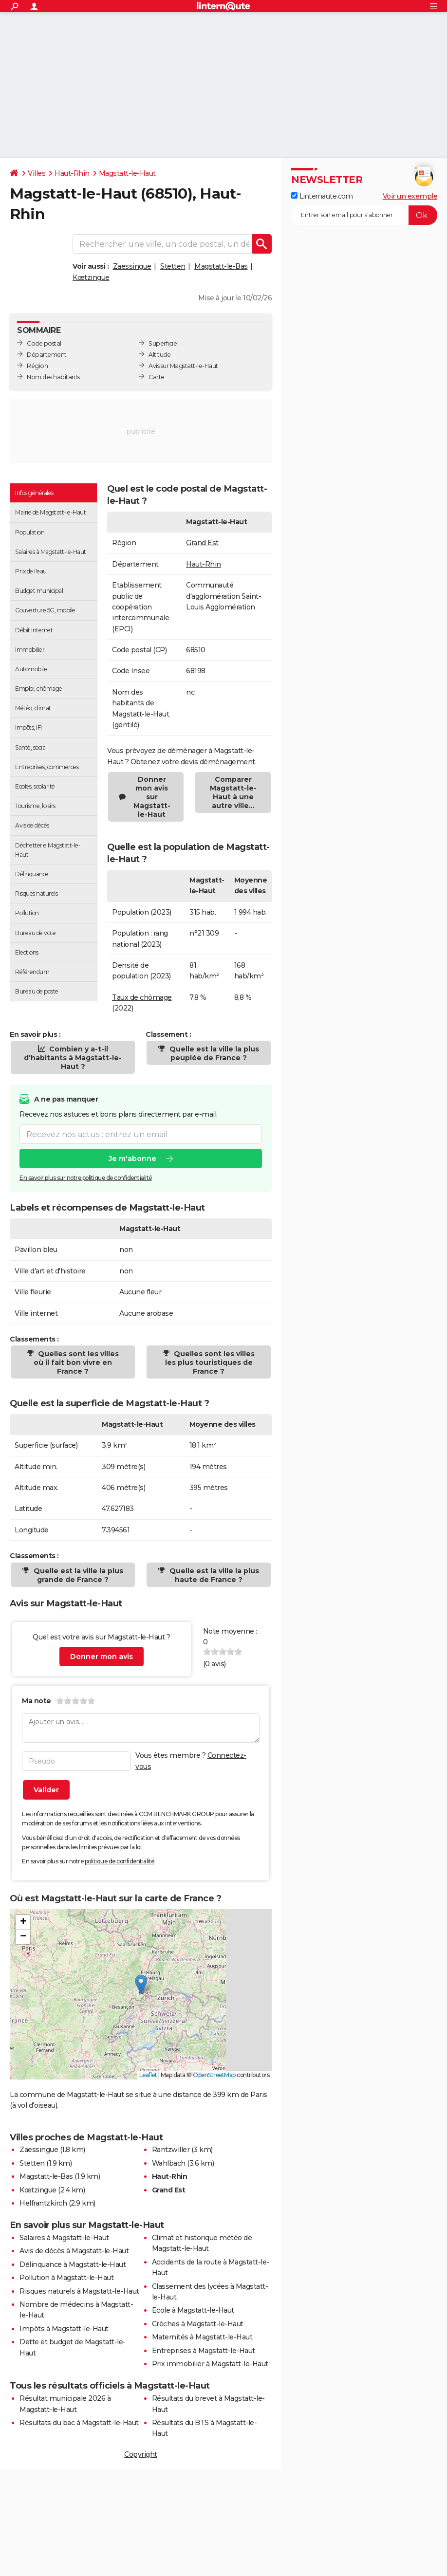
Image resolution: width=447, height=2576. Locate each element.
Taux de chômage (142, 997)
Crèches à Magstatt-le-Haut (197, 2323)
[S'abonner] (364, 215)
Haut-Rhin (72, 173)
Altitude (159, 354)
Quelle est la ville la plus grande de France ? (77, 1575)
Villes (36, 173)
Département (47, 354)
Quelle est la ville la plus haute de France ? (213, 1575)
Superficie (163, 343)
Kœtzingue (91, 277)
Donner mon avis (101, 1656)
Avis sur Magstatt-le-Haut (183, 365)
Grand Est (202, 542)
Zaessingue (132, 266)
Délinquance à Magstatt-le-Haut (72, 2264)
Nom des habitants (53, 377)
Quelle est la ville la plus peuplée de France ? (213, 1053)
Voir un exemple (410, 196)
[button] (141, 1984)
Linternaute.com (322, 196)
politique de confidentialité (119, 1861)
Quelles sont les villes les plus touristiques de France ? (210, 1362)
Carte (157, 377)
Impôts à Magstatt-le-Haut (64, 2328)
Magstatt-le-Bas (221, 266)
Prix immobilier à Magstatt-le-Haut (210, 2363)
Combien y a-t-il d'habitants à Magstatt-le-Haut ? (73, 1058)
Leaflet (148, 2075)
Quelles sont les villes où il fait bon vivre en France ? (76, 1362)
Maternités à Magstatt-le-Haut (202, 2337)
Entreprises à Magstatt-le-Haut (203, 2350)
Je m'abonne (132, 1158)
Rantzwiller (171, 2149)
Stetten (173, 266)
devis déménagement (218, 761)
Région (37, 365)
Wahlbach (169, 2163)
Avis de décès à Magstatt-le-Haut (74, 2250)
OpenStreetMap (214, 2075)
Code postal (44, 343)
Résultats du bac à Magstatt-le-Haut (79, 2422)
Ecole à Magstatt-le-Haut (193, 2310)
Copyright (140, 2454)
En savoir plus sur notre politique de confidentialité (85, 1177)
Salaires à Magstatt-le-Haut (64, 2237)
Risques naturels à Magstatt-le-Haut (79, 2291)
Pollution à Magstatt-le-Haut (66, 2277)
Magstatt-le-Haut (127, 173)
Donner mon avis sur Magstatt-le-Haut (151, 797)
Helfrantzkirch (43, 2203)
